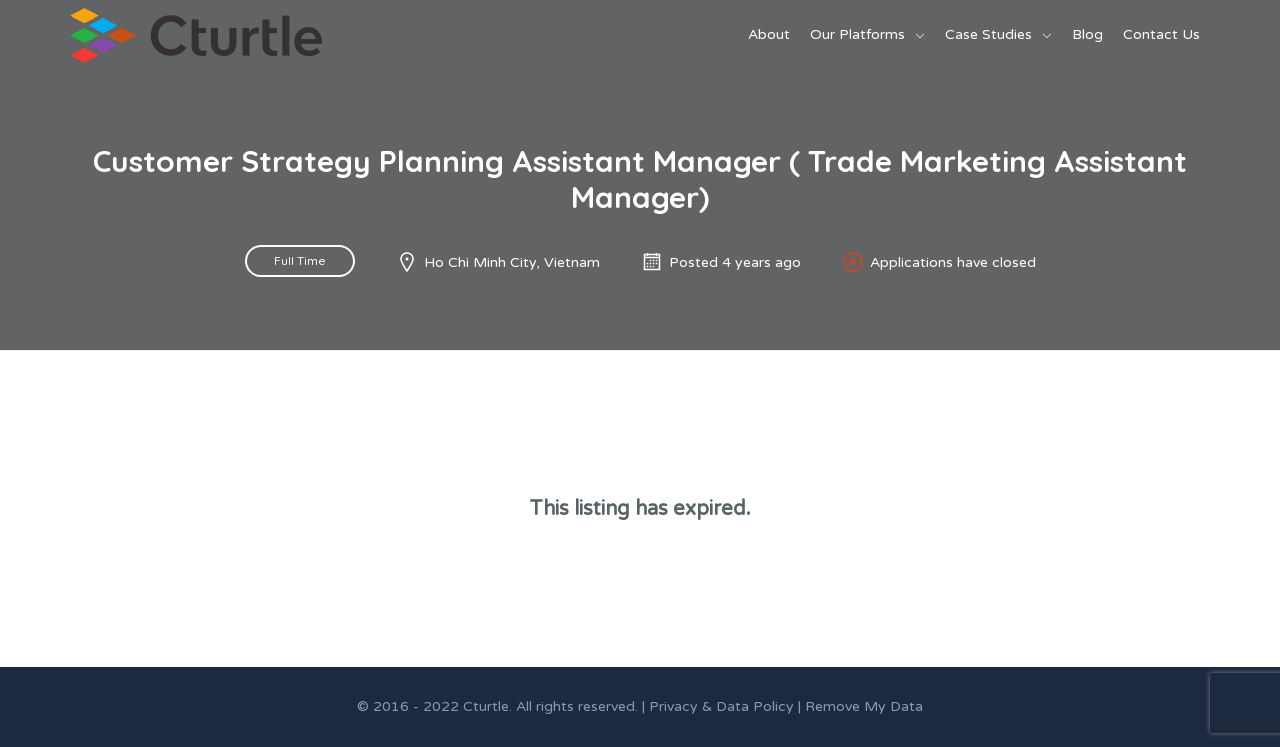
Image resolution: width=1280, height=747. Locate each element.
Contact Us (1161, 34)
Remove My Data (864, 706)
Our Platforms (857, 34)
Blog (1087, 34)
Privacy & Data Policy (721, 706)
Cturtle (486, 706)
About (769, 34)
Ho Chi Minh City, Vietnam (512, 262)
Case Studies (988, 34)
